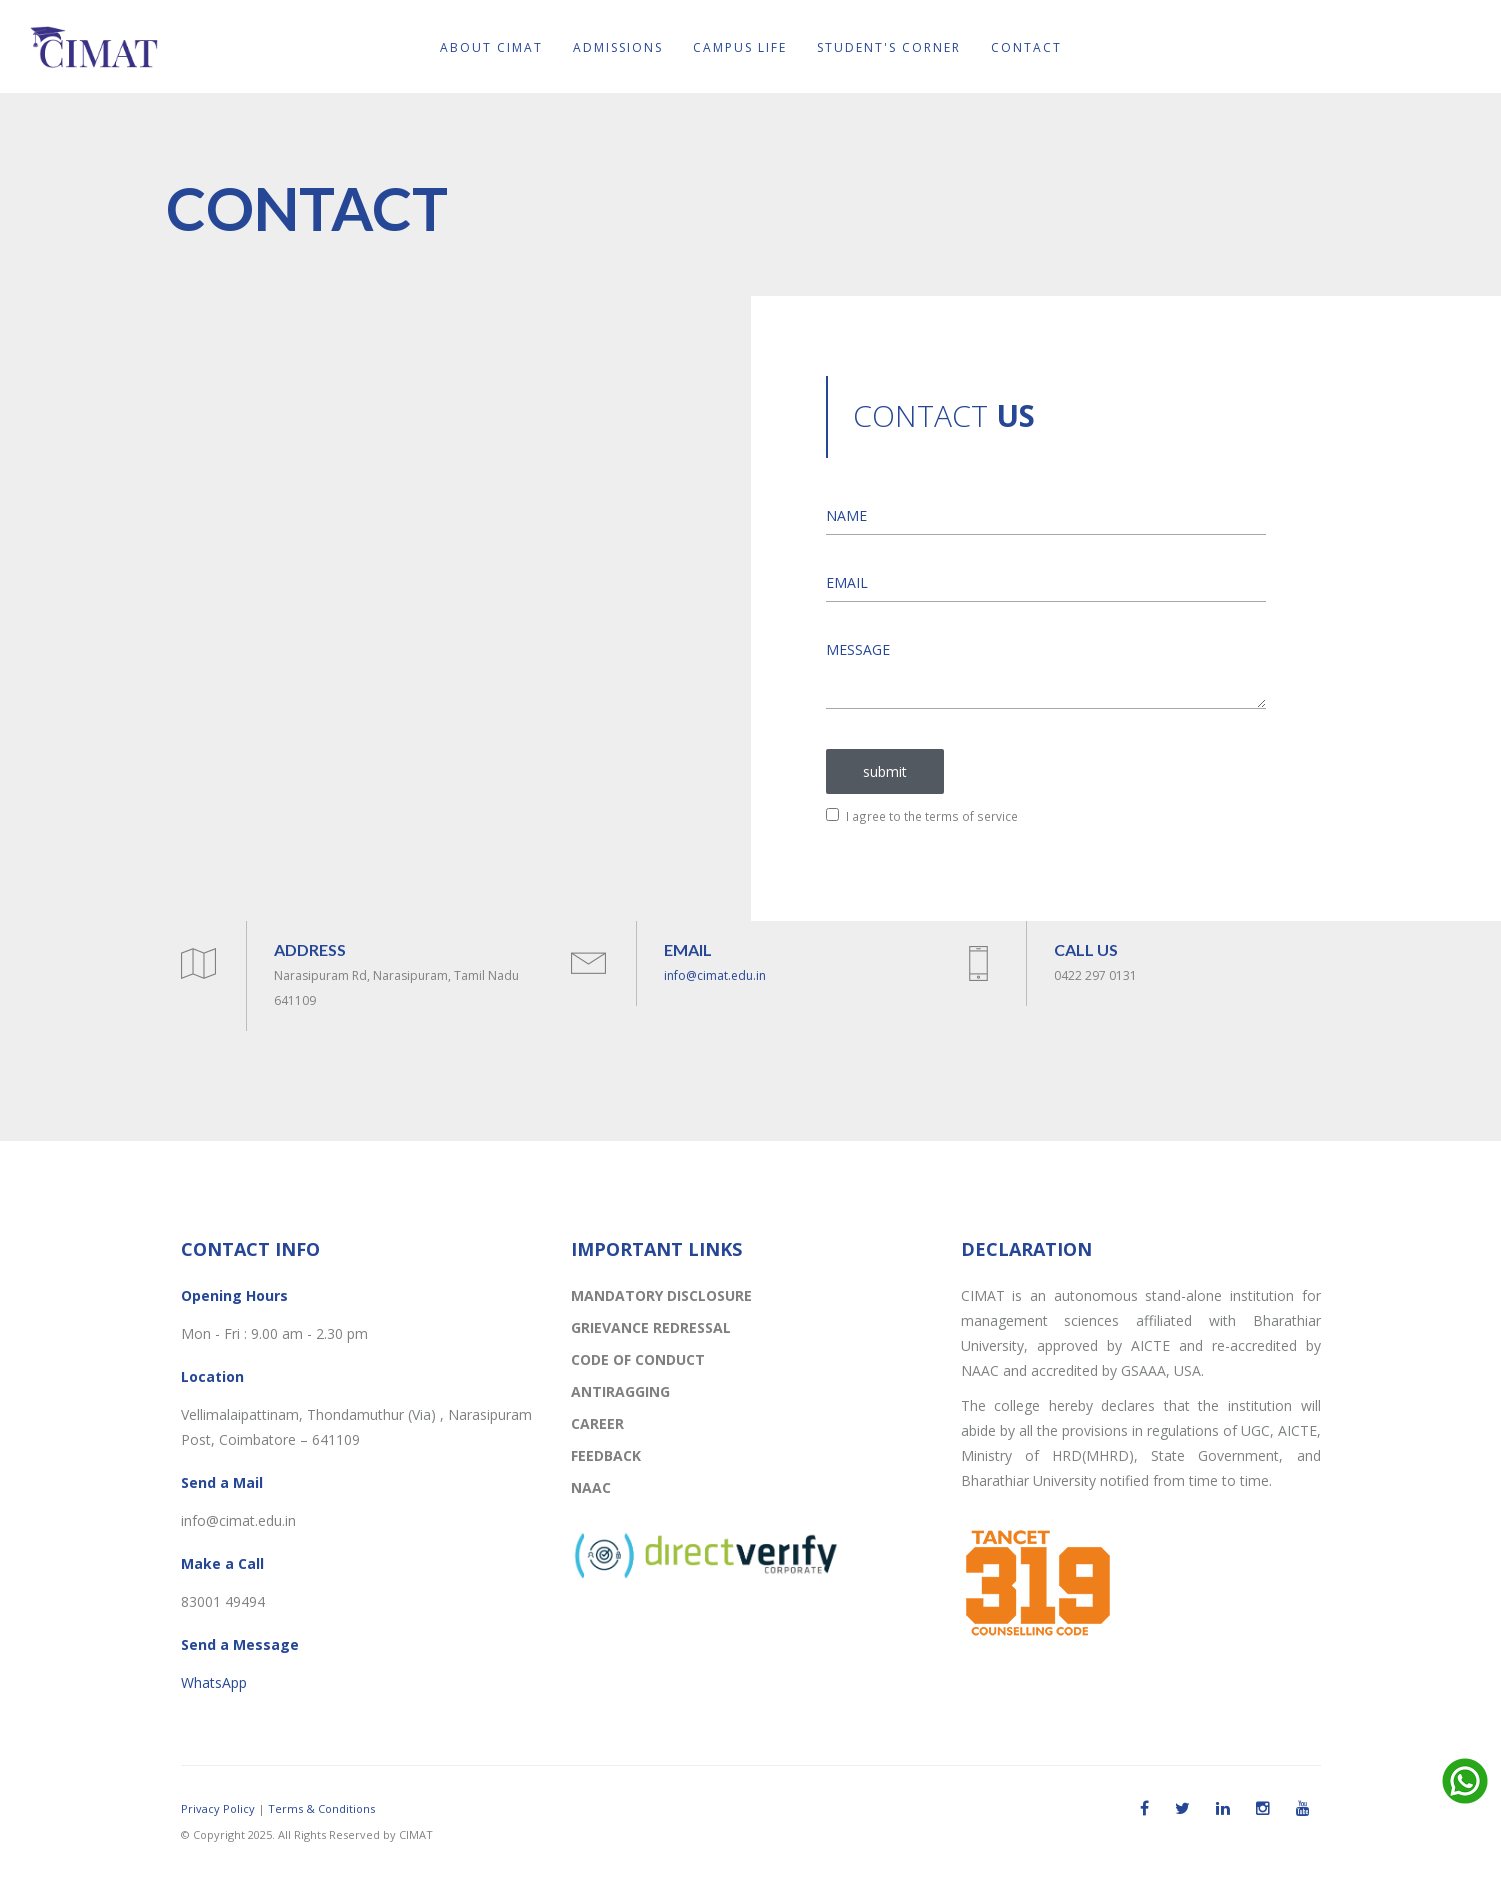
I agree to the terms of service (922, 816)
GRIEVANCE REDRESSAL (651, 1327)
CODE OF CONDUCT (638, 1359)
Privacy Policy (218, 1808)
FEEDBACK (606, 1455)
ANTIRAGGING (620, 1391)
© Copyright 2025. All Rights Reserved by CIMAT (307, 1834)
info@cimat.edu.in (715, 975)
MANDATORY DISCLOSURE (661, 1295)
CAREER (597, 1423)
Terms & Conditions (321, 1808)
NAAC (591, 1487)
